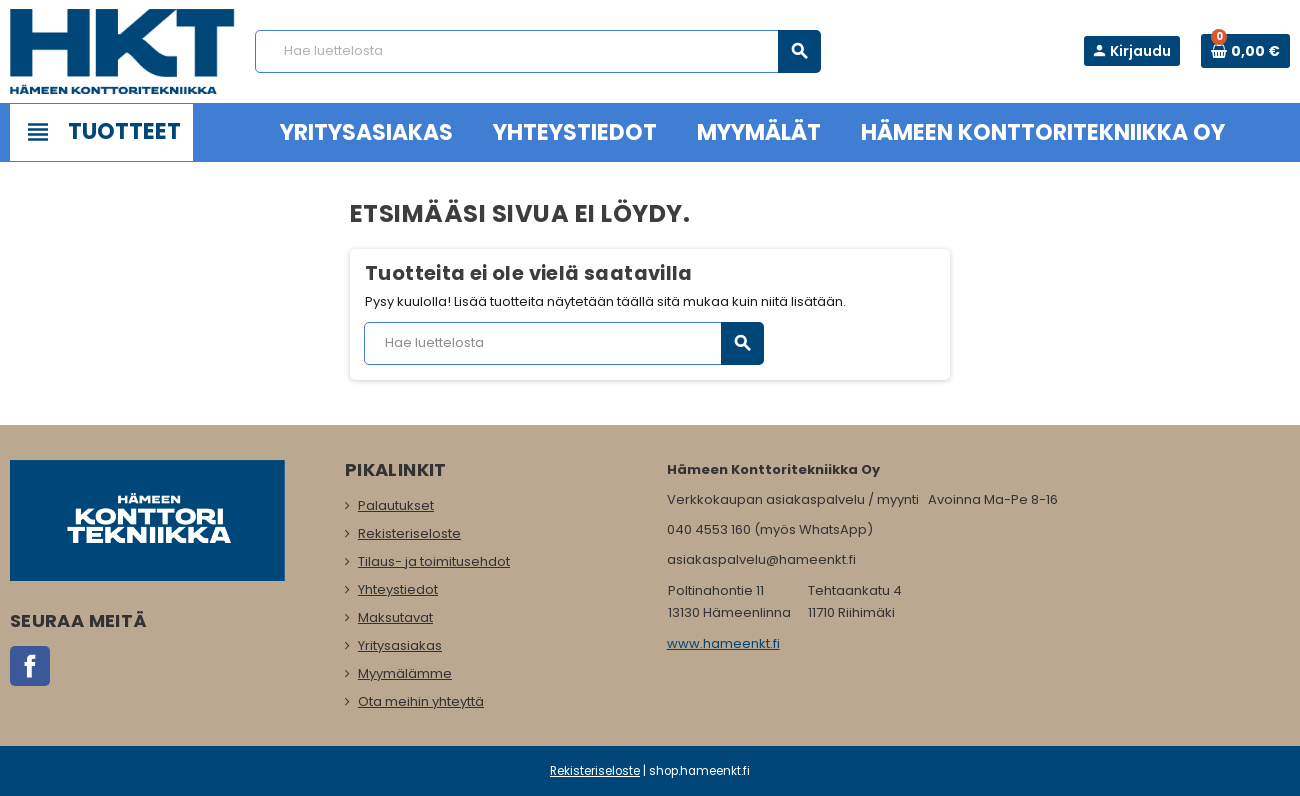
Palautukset (396, 505)
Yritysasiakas (400, 645)
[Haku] (537, 51)
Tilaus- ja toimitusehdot (434, 561)
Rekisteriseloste (409, 533)
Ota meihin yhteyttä (421, 701)
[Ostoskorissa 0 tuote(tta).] (1245, 51)
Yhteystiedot (398, 589)
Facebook (30, 666)
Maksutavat (395, 617)
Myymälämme (405, 673)
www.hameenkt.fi (723, 643)
